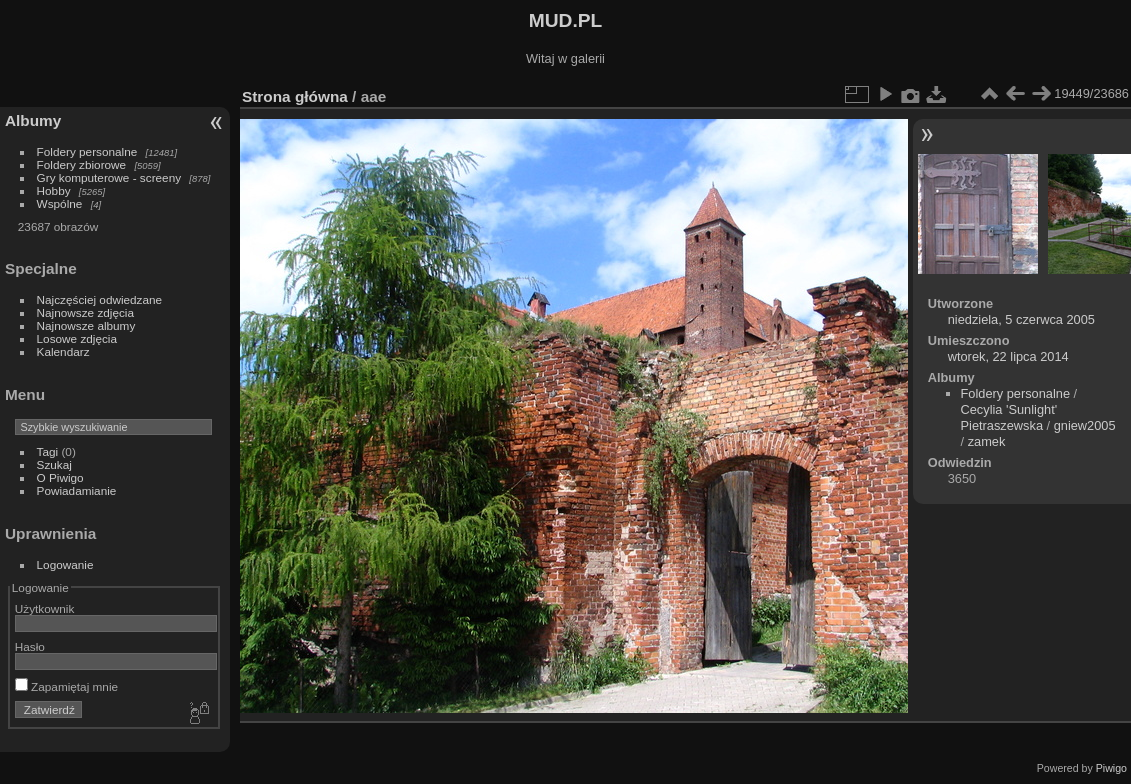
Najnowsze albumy (86, 325)
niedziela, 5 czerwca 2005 (1021, 319)
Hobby (54, 190)
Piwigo (1111, 768)
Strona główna (295, 96)
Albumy (33, 120)
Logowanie (65, 564)
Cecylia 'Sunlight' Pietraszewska (1009, 417)
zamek (987, 441)
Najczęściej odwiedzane (100, 299)
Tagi (48, 451)
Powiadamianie (77, 490)
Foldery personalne (87, 151)
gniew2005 (1085, 425)
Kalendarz (63, 351)
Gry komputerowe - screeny (109, 177)
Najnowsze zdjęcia (85, 312)
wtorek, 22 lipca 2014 (1008, 356)
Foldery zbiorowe (82, 164)
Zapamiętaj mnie (66, 686)
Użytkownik (45, 608)
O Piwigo (60, 477)
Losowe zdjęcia (77, 338)
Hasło (30, 646)
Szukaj (54, 464)
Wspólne (60, 203)
